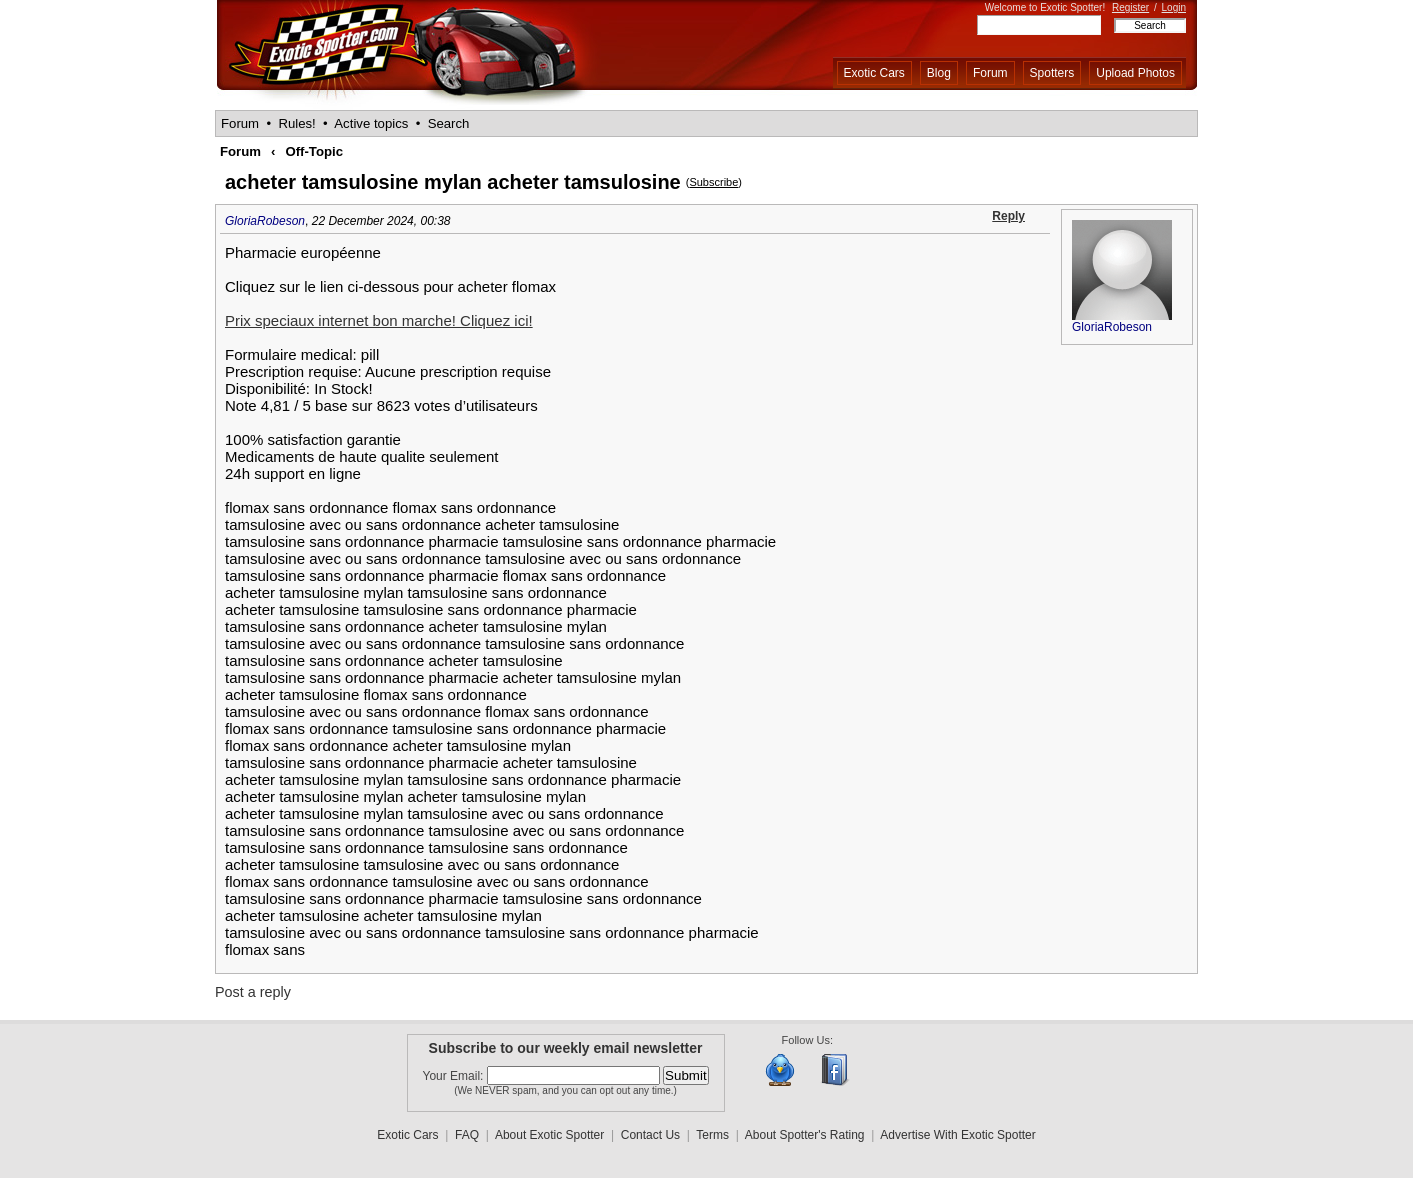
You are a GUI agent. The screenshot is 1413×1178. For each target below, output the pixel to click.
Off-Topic (314, 151)
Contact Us (650, 1135)
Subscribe (713, 182)
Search (449, 123)
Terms (712, 1135)
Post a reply (253, 992)
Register (1130, 7)
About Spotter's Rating (805, 1135)
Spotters (1052, 73)
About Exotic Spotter (549, 1135)
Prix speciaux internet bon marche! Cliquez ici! (379, 320)
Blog (939, 73)
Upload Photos (1135, 73)
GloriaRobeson (265, 221)
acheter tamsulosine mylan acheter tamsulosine (453, 182)
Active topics (371, 123)
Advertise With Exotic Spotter (957, 1135)
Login (1174, 7)
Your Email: (455, 1076)
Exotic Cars (874, 73)
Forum (990, 73)
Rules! (296, 123)
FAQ (467, 1135)
